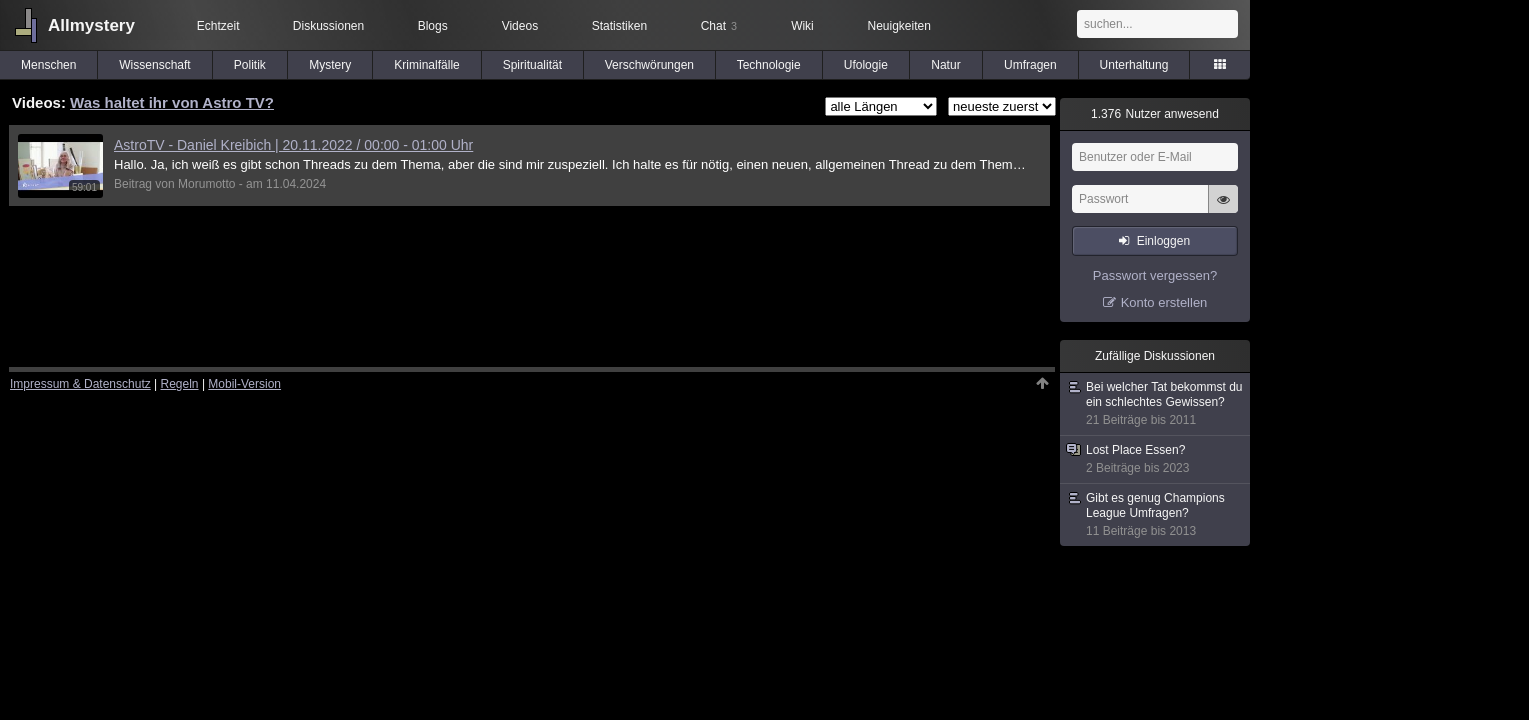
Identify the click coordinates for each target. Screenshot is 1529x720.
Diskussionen (328, 26)
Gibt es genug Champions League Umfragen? (1156, 515)
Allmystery (91, 25)
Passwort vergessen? (1155, 275)
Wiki (802, 26)
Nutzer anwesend (1155, 114)
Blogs (433, 26)
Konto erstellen (1164, 302)
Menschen (48, 65)
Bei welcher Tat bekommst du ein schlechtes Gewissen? (1156, 404)
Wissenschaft (154, 65)
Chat (719, 26)
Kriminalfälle (426, 65)
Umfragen (1030, 65)
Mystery (330, 65)
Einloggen (1163, 241)
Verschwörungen (649, 65)
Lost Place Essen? (1156, 459)
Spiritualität (532, 65)
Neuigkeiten (899, 26)
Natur (945, 65)
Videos (520, 26)
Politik (250, 65)
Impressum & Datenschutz (80, 384)
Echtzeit (218, 26)
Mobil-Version (244, 384)
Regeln (180, 384)
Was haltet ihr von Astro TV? (172, 102)
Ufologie (866, 65)
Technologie (769, 65)
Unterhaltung (1134, 65)
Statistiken (619, 26)
